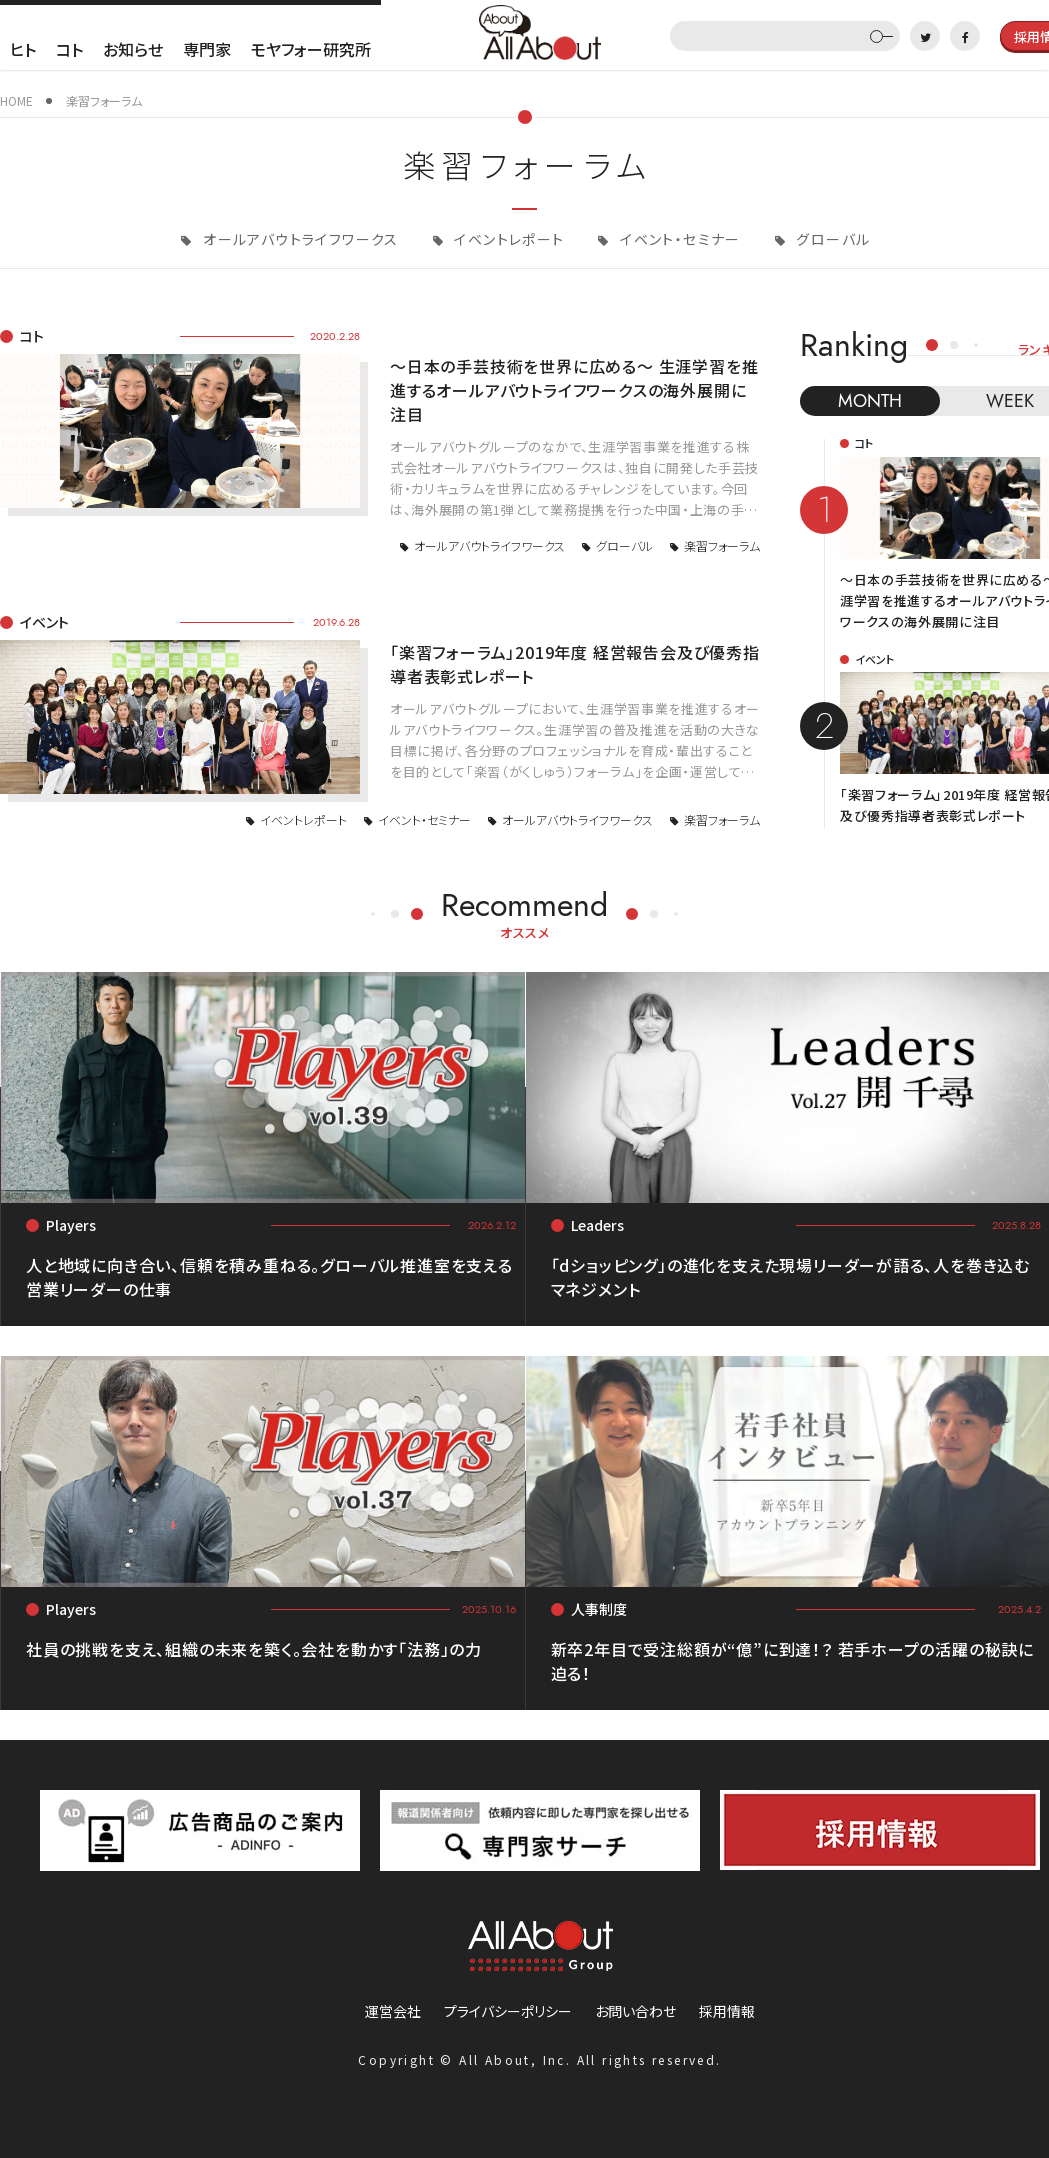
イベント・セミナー (678, 239)
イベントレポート (507, 239)
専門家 (207, 49)
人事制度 (599, 1609)
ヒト (23, 49)
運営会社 (393, 2011)
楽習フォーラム (722, 545)
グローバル (831, 239)
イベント (44, 622)
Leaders (597, 1225)
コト (69, 49)
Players (71, 1225)
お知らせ (133, 49)
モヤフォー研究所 (311, 49)
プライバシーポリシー (508, 2011)
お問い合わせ (635, 2011)
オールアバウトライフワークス (299, 239)
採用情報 (727, 2011)
